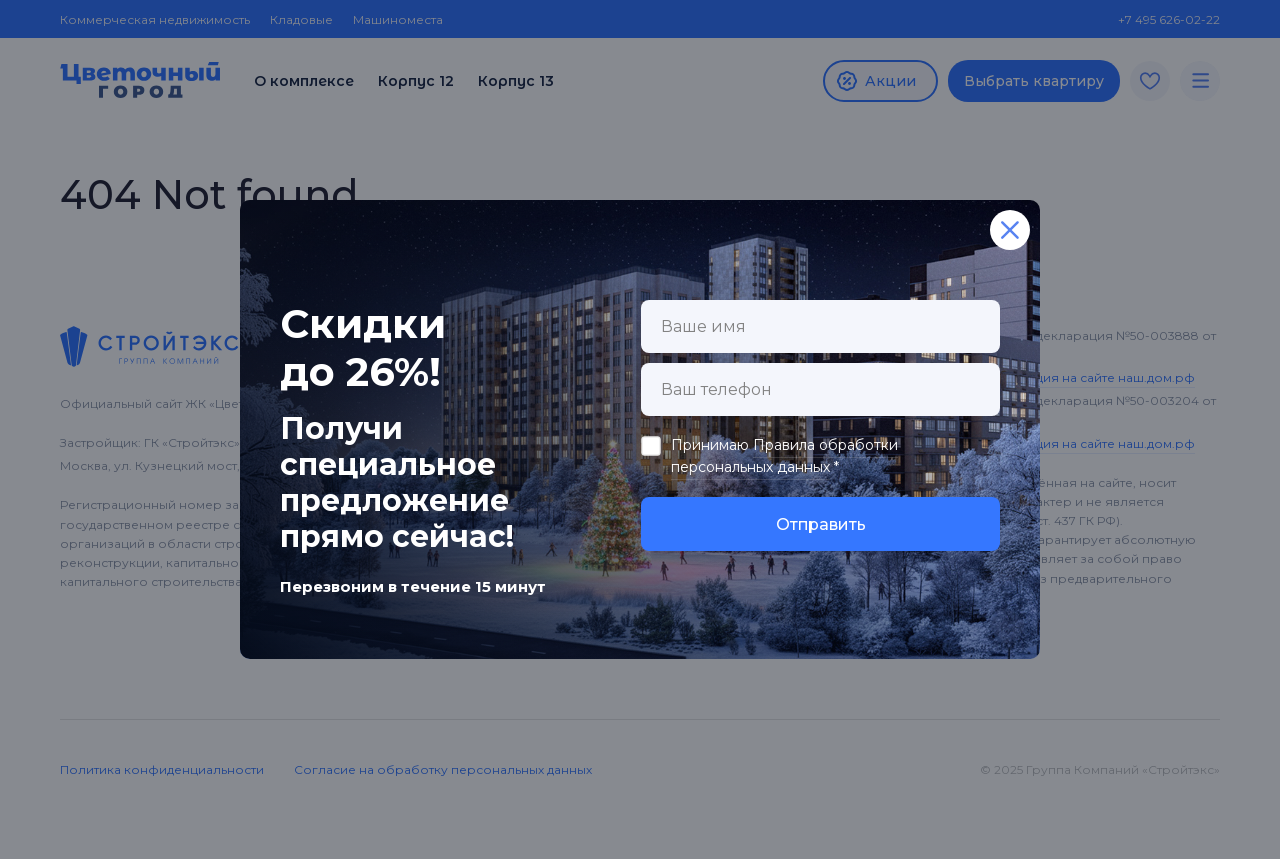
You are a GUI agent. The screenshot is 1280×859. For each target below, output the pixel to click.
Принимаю (784, 457)
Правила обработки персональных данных (784, 456)
